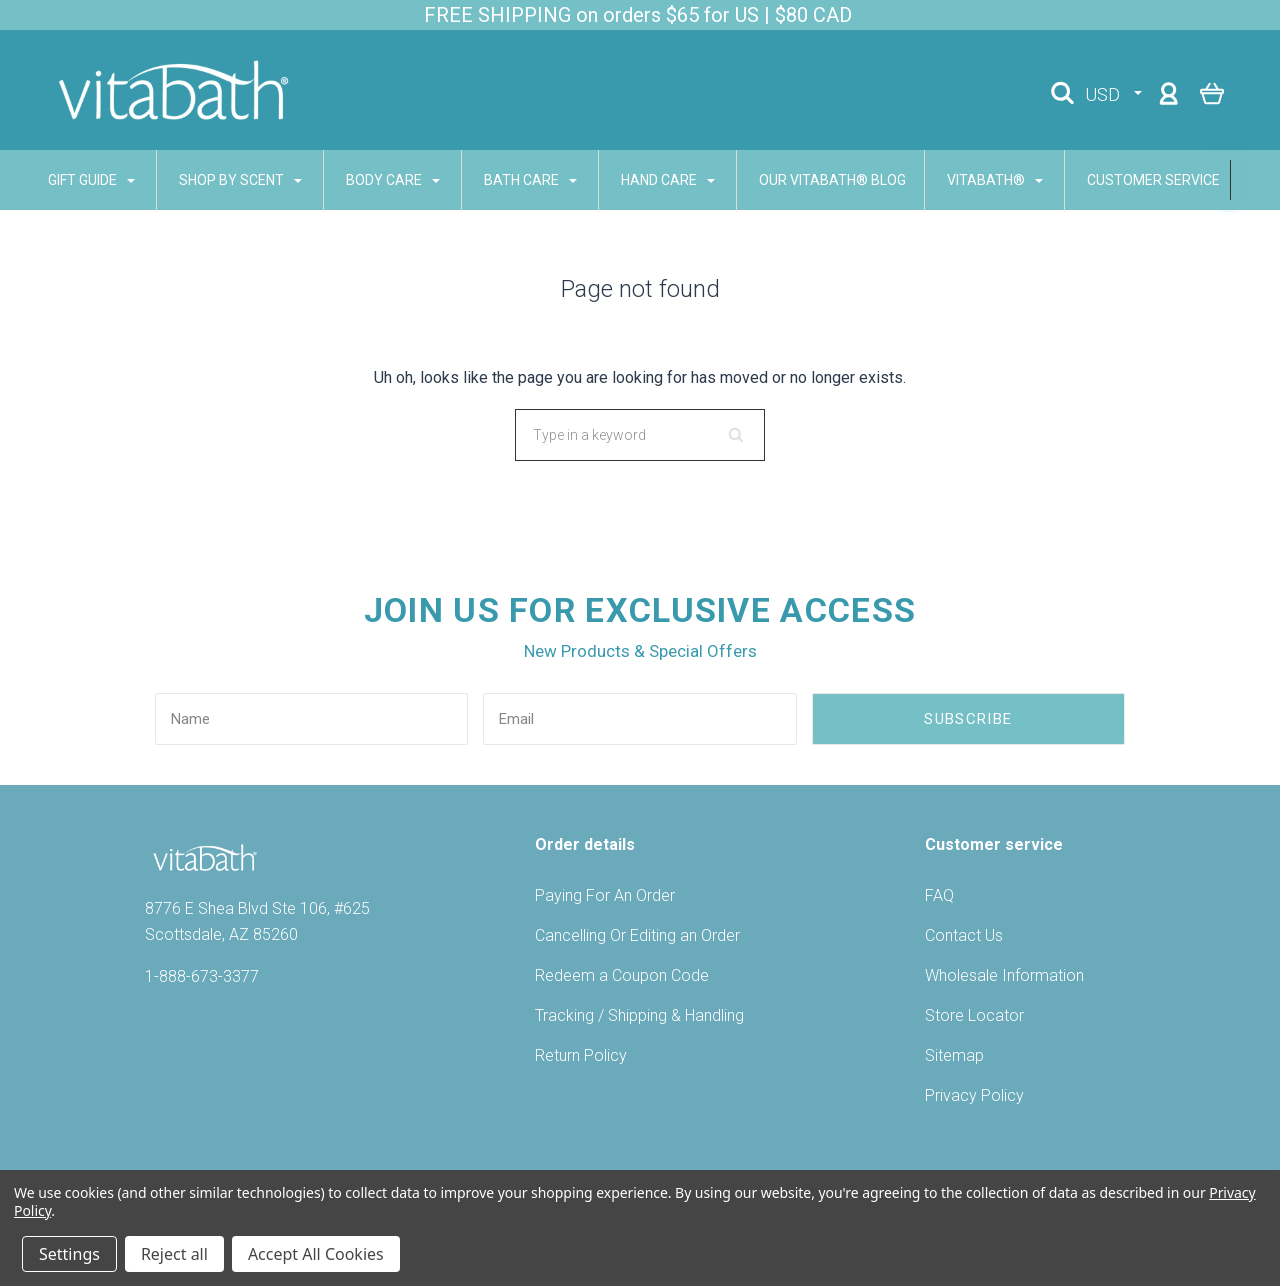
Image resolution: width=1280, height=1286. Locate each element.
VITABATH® (972, 180)
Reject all (174, 1254)
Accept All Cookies (316, 1254)
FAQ (939, 895)
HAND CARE (645, 180)
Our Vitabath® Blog (809, 180)
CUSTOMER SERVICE (1139, 180)
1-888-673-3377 (202, 976)
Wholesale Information (1004, 975)
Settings (69, 1254)
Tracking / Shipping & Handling (639, 1015)
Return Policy (581, 1055)
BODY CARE (370, 180)
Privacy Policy (974, 1095)
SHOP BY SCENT (217, 180)
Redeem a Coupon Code (622, 975)
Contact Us (964, 935)
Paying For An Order (605, 895)
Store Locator (974, 1015)
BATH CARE (507, 180)
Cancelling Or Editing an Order (637, 935)
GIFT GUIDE (68, 180)
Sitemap (954, 1055)
